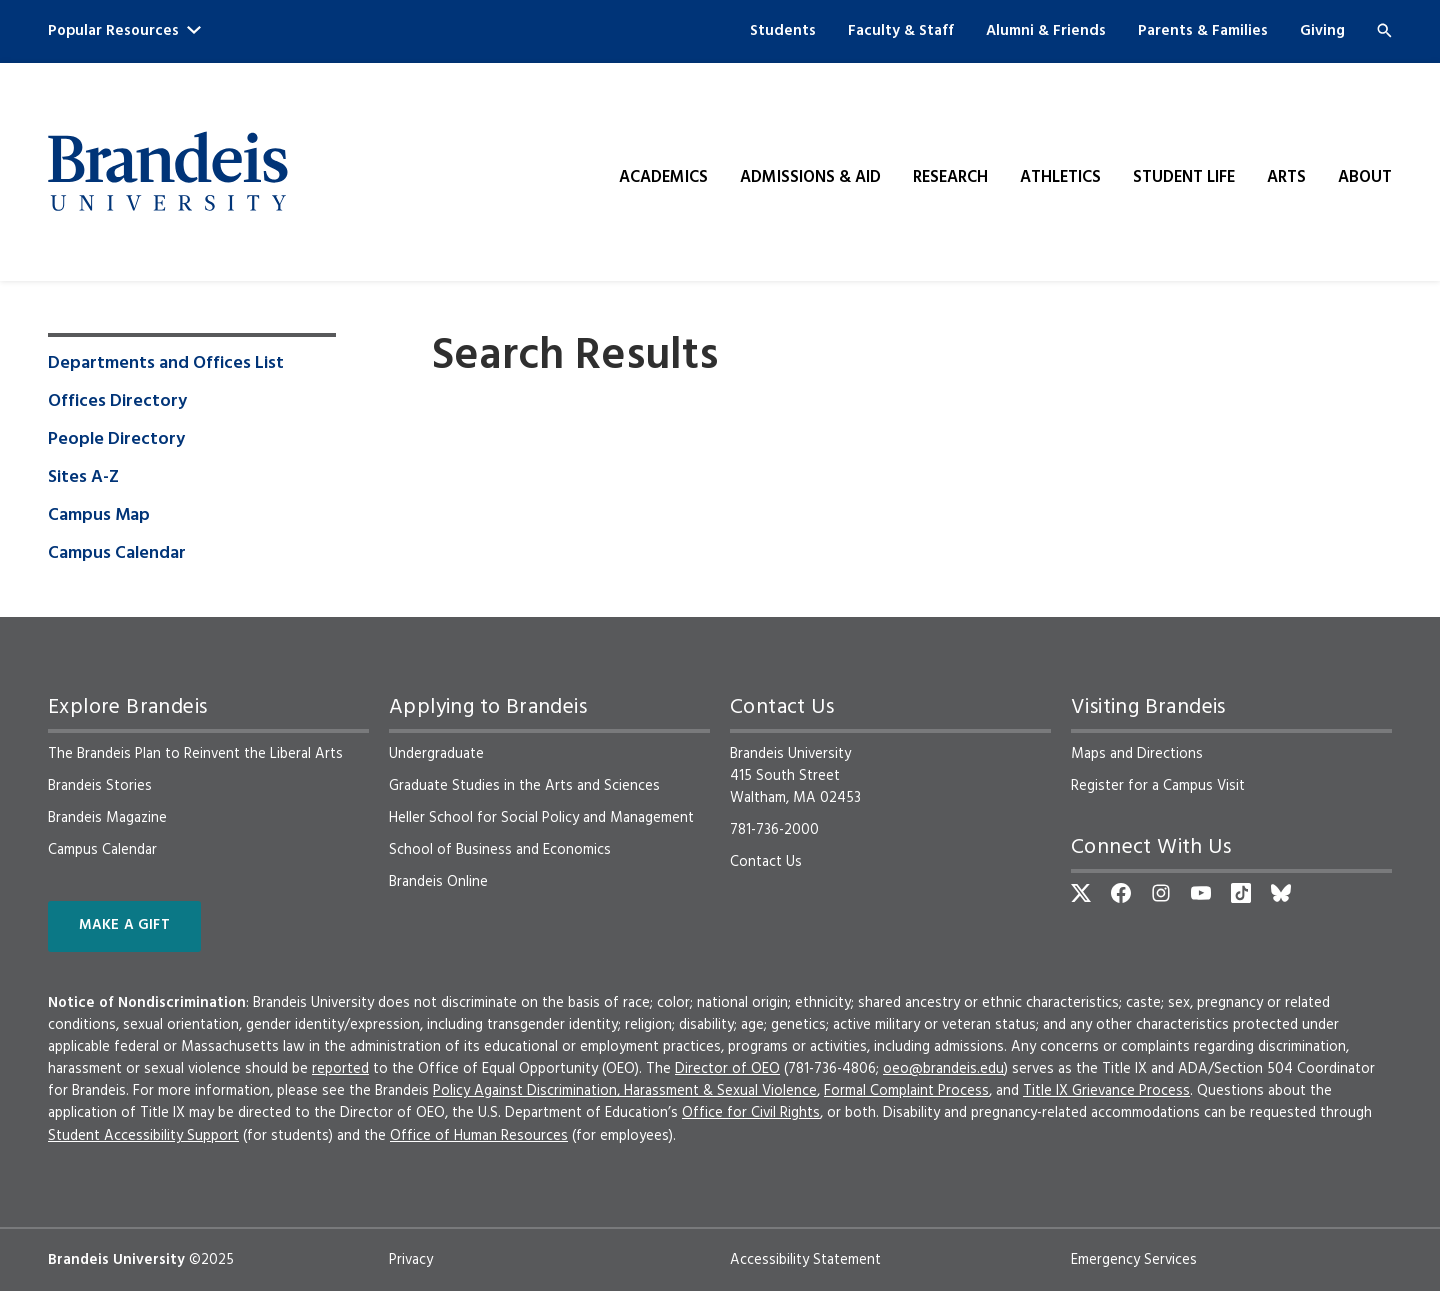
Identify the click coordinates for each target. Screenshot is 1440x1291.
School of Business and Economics (500, 850)
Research (950, 178)
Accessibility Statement (805, 1260)
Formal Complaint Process (906, 1091)
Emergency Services (1134, 1260)
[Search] (1384, 30)
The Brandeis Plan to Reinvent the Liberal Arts (195, 754)
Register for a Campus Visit (1158, 786)
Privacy (411, 1260)
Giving (1322, 31)
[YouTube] (1201, 893)
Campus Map (99, 516)
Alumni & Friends (1046, 31)
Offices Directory (117, 402)
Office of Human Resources (479, 1136)
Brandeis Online (438, 882)
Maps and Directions (1137, 754)
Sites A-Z (83, 478)
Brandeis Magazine (107, 818)
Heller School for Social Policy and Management (541, 818)
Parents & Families (1203, 31)
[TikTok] (1241, 893)
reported (340, 1069)
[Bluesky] (1281, 893)
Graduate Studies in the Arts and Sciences (524, 786)
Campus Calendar (117, 554)
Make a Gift (124, 925)
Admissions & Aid (810, 178)
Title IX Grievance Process (1106, 1091)
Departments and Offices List (166, 364)
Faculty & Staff (901, 31)
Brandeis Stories (100, 786)
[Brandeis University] (168, 172)
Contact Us (766, 862)
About (1365, 178)
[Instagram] (1161, 893)
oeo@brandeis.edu (943, 1069)
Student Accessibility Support (143, 1136)
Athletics (1060, 178)
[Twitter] (1081, 893)
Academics (663, 178)
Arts (1286, 178)
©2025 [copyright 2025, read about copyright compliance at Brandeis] (211, 1260)
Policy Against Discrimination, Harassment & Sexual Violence (625, 1091)
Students (783, 31)
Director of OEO (727, 1069)
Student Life (1184, 178)
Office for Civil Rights (751, 1113)
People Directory (116, 440)
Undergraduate (436, 754)
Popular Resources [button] (124, 31)
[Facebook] (1121, 893)
